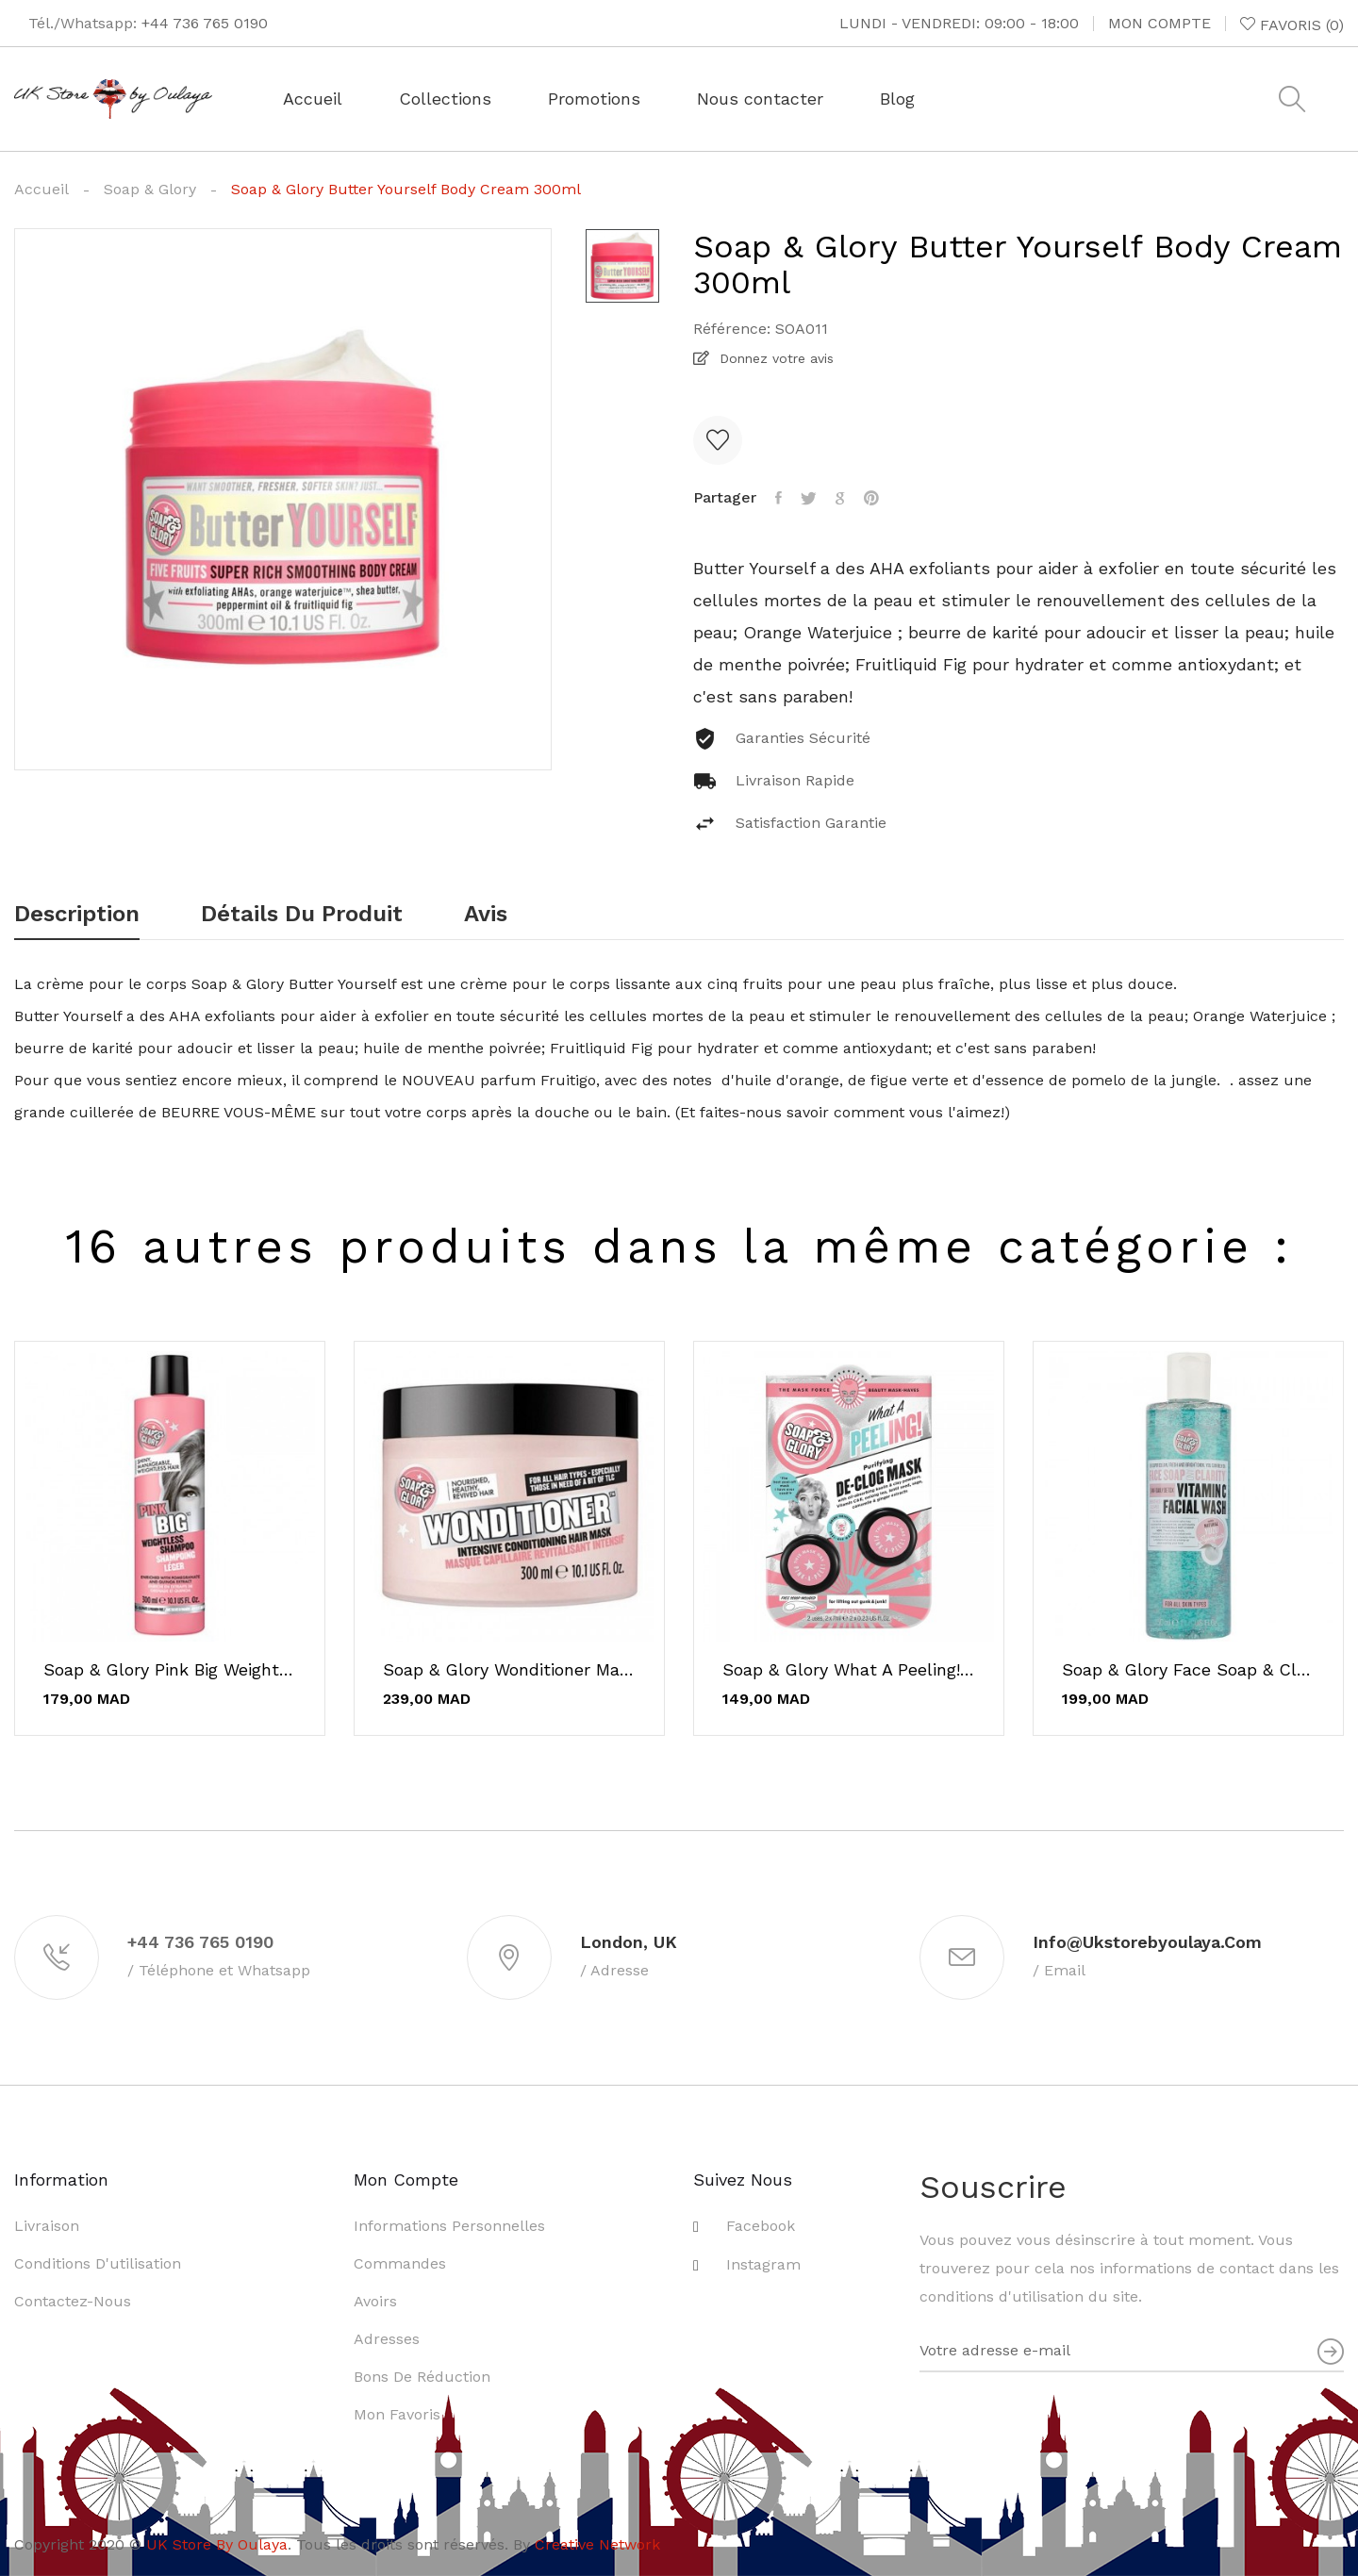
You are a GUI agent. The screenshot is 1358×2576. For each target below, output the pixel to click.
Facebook (760, 2226)
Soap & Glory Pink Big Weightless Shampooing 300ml (169, 1669)
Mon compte (1159, 23)
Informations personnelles (449, 2226)
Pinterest (871, 498)
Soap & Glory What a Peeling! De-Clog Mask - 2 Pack (848, 1669)
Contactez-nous (72, 2301)
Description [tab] (77, 914)
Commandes (400, 2263)
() (1292, 24)
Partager (778, 498)
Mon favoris (397, 2414)
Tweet (808, 498)
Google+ (840, 498)
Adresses (387, 2339)
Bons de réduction (422, 2377)
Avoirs (375, 2301)
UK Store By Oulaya (217, 2544)
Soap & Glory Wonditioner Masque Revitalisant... (509, 1669)
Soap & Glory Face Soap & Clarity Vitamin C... (1188, 1669)
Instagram (763, 2264)
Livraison (46, 2226)
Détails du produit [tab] (302, 914)
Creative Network (597, 2544)
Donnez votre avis (774, 358)
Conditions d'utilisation (97, 2263)
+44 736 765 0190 (204, 23)
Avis (485, 914)
